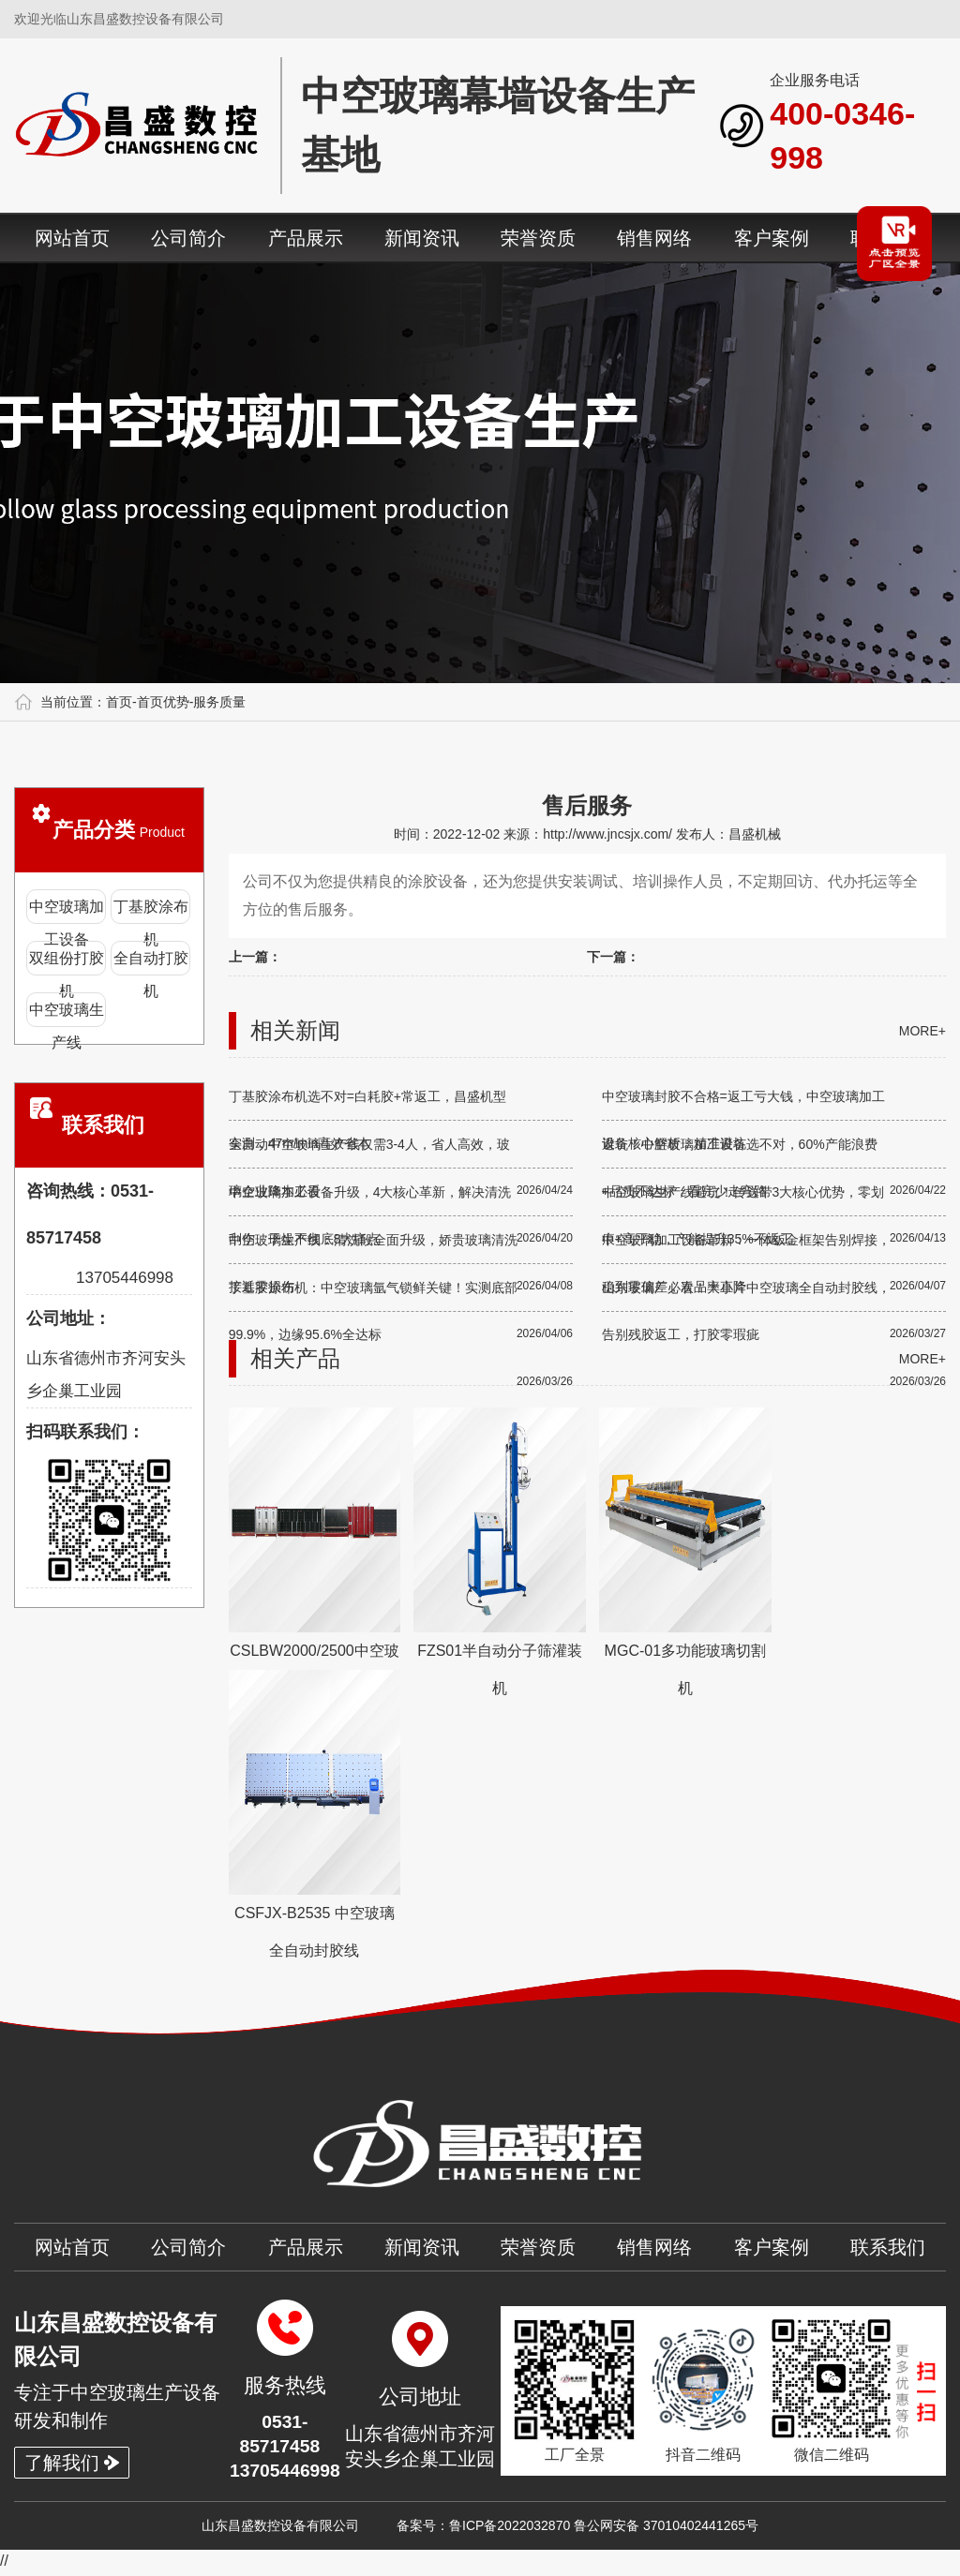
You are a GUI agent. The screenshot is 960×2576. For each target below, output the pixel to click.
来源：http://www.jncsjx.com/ (589, 833)
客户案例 (771, 238)
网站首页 (72, 238)
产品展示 (305, 238)
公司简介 (188, 238)
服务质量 (219, 701)
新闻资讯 (421, 238)
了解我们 (71, 2464)
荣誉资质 (538, 238)
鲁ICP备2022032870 (509, 2529)
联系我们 (887, 2247)
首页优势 (163, 701)
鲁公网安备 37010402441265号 (666, 2529)
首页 (119, 701)
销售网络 (654, 238)
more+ (922, 1030)
